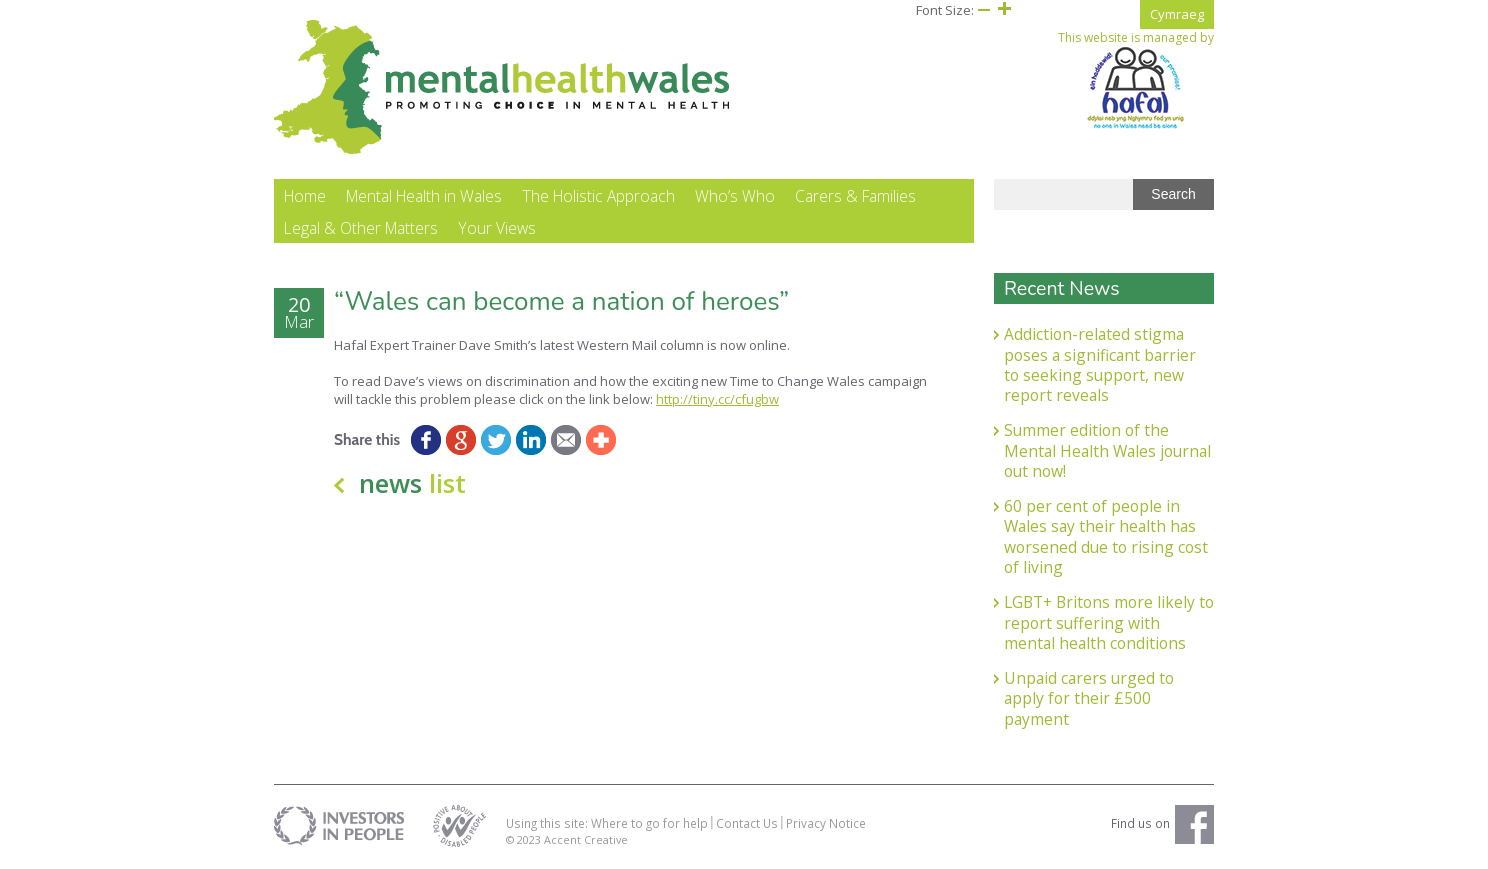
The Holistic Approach (598, 196)
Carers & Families (855, 196)
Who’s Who (735, 196)
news (412, 483)
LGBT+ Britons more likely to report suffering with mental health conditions (1109, 622)
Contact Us (747, 823)
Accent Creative (586, 839)
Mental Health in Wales (424, 196)
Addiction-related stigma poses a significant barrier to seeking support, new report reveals (1100, 364)
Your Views (497, 228)
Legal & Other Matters (361, 228)
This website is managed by (1136, 80)
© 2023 (525, 839)
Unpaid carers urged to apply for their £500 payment (1089, 698)
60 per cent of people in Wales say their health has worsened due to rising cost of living (1106, 536)
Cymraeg (1177, 14)
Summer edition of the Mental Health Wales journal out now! (1107, 450)
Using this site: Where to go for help (607, 823)
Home (305, 196)
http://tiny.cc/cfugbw (717, 399)
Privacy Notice (826, 823)
